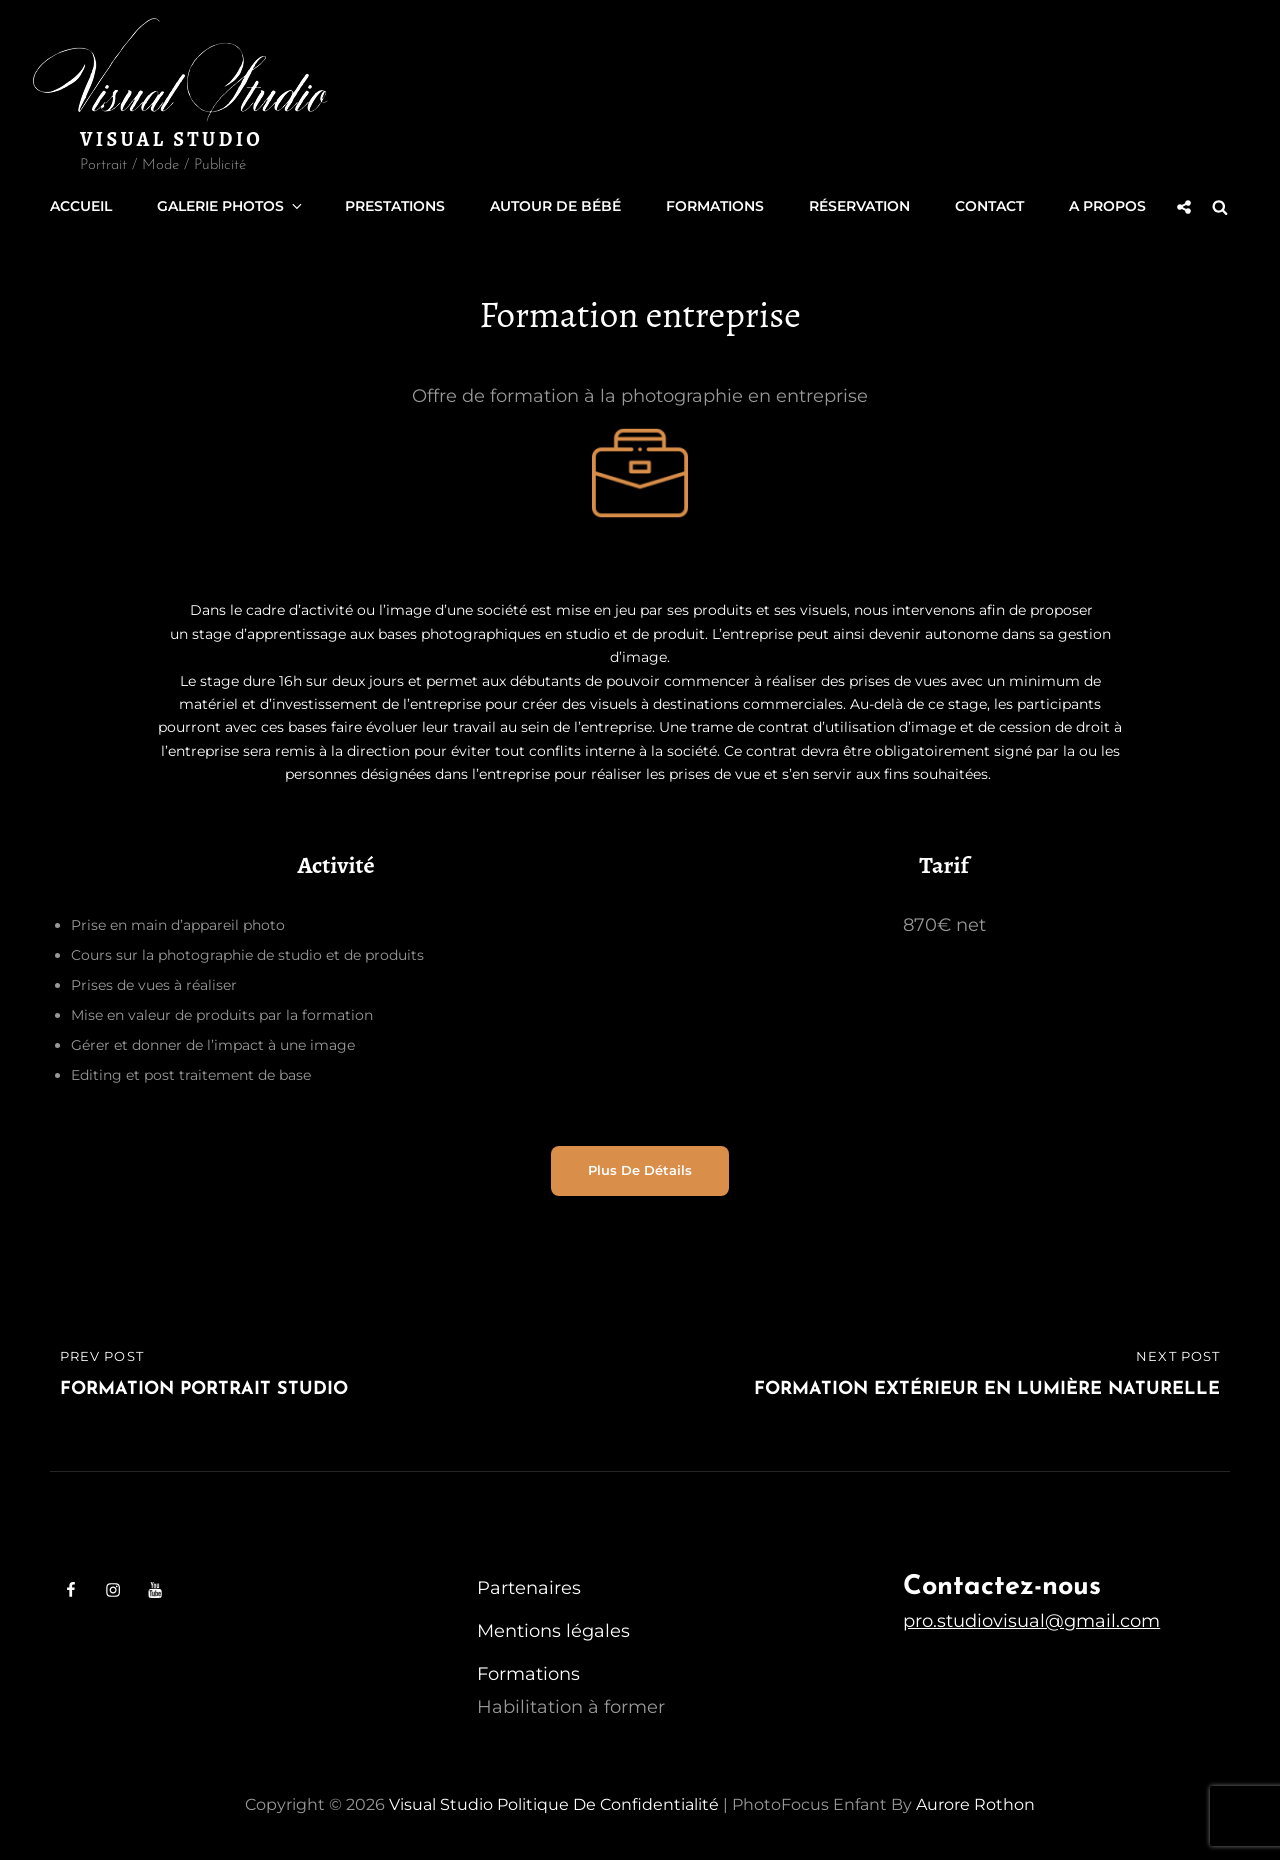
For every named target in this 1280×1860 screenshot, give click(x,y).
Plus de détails (640, 1169)
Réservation (859, 206)
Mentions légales (553, 1630)
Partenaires (529, 1587)
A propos (1107, 206)
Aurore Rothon (975, 1803)
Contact (989, 206)
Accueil (81, 206)
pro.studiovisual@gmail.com (1031, 1620)
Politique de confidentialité (608, 1803)
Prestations (395, 206)
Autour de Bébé (555, 206)
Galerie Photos (231, 206)
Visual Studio (171, 139)
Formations (715, 206)
